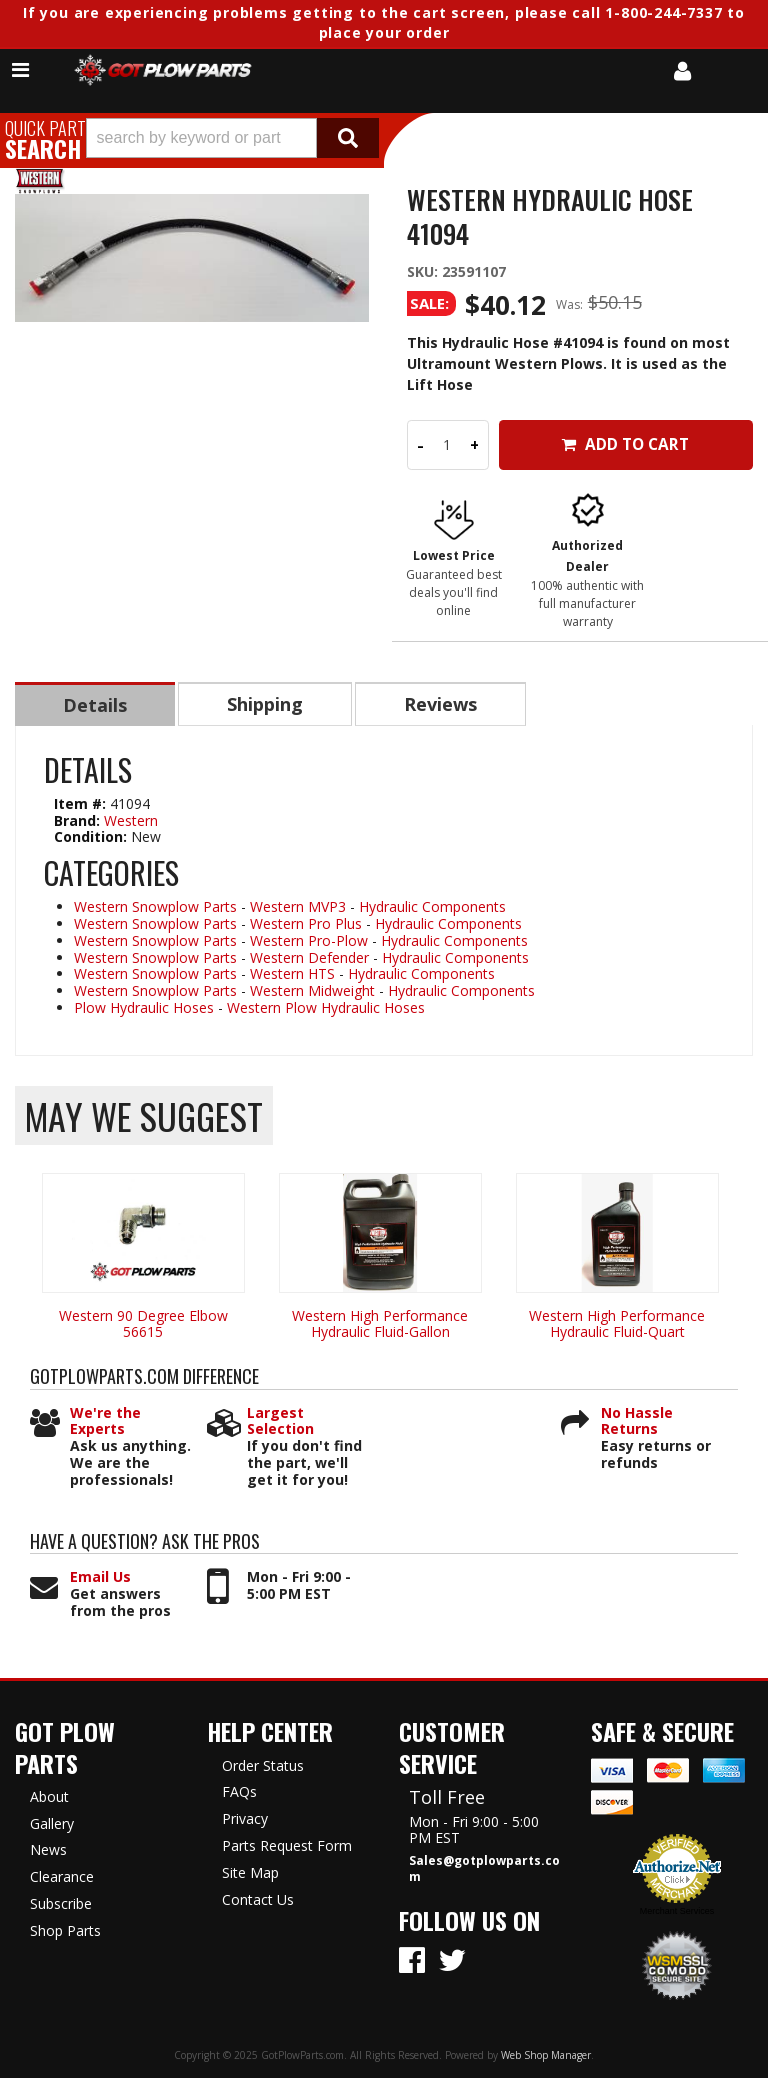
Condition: (90, 837)
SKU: (424, 271)
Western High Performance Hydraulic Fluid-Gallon (380, 1325)
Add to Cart (625, 444)
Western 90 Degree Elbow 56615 (143, 1325)
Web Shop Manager (546, 2056)
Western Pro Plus (306, 924)
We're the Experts (105, 1423)
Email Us (100, 1578)
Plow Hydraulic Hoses (144, 1008)
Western (131, 821)
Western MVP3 (298, 907)
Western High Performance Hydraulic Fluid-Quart (617, 1325)
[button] (232, 138)
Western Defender (309, 958)
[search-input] (201, 138)
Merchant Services (677, 1912)
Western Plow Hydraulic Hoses (326, 1008)
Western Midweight (312, 991)
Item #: (82, 804)
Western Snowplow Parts (155, 907)
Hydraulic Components (432, 907)
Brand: (77, 821)
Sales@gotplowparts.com (484, 1870)
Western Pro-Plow (309, 941)
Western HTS (292, 974)
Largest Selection (280, 1423)
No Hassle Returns (637, 1423)
